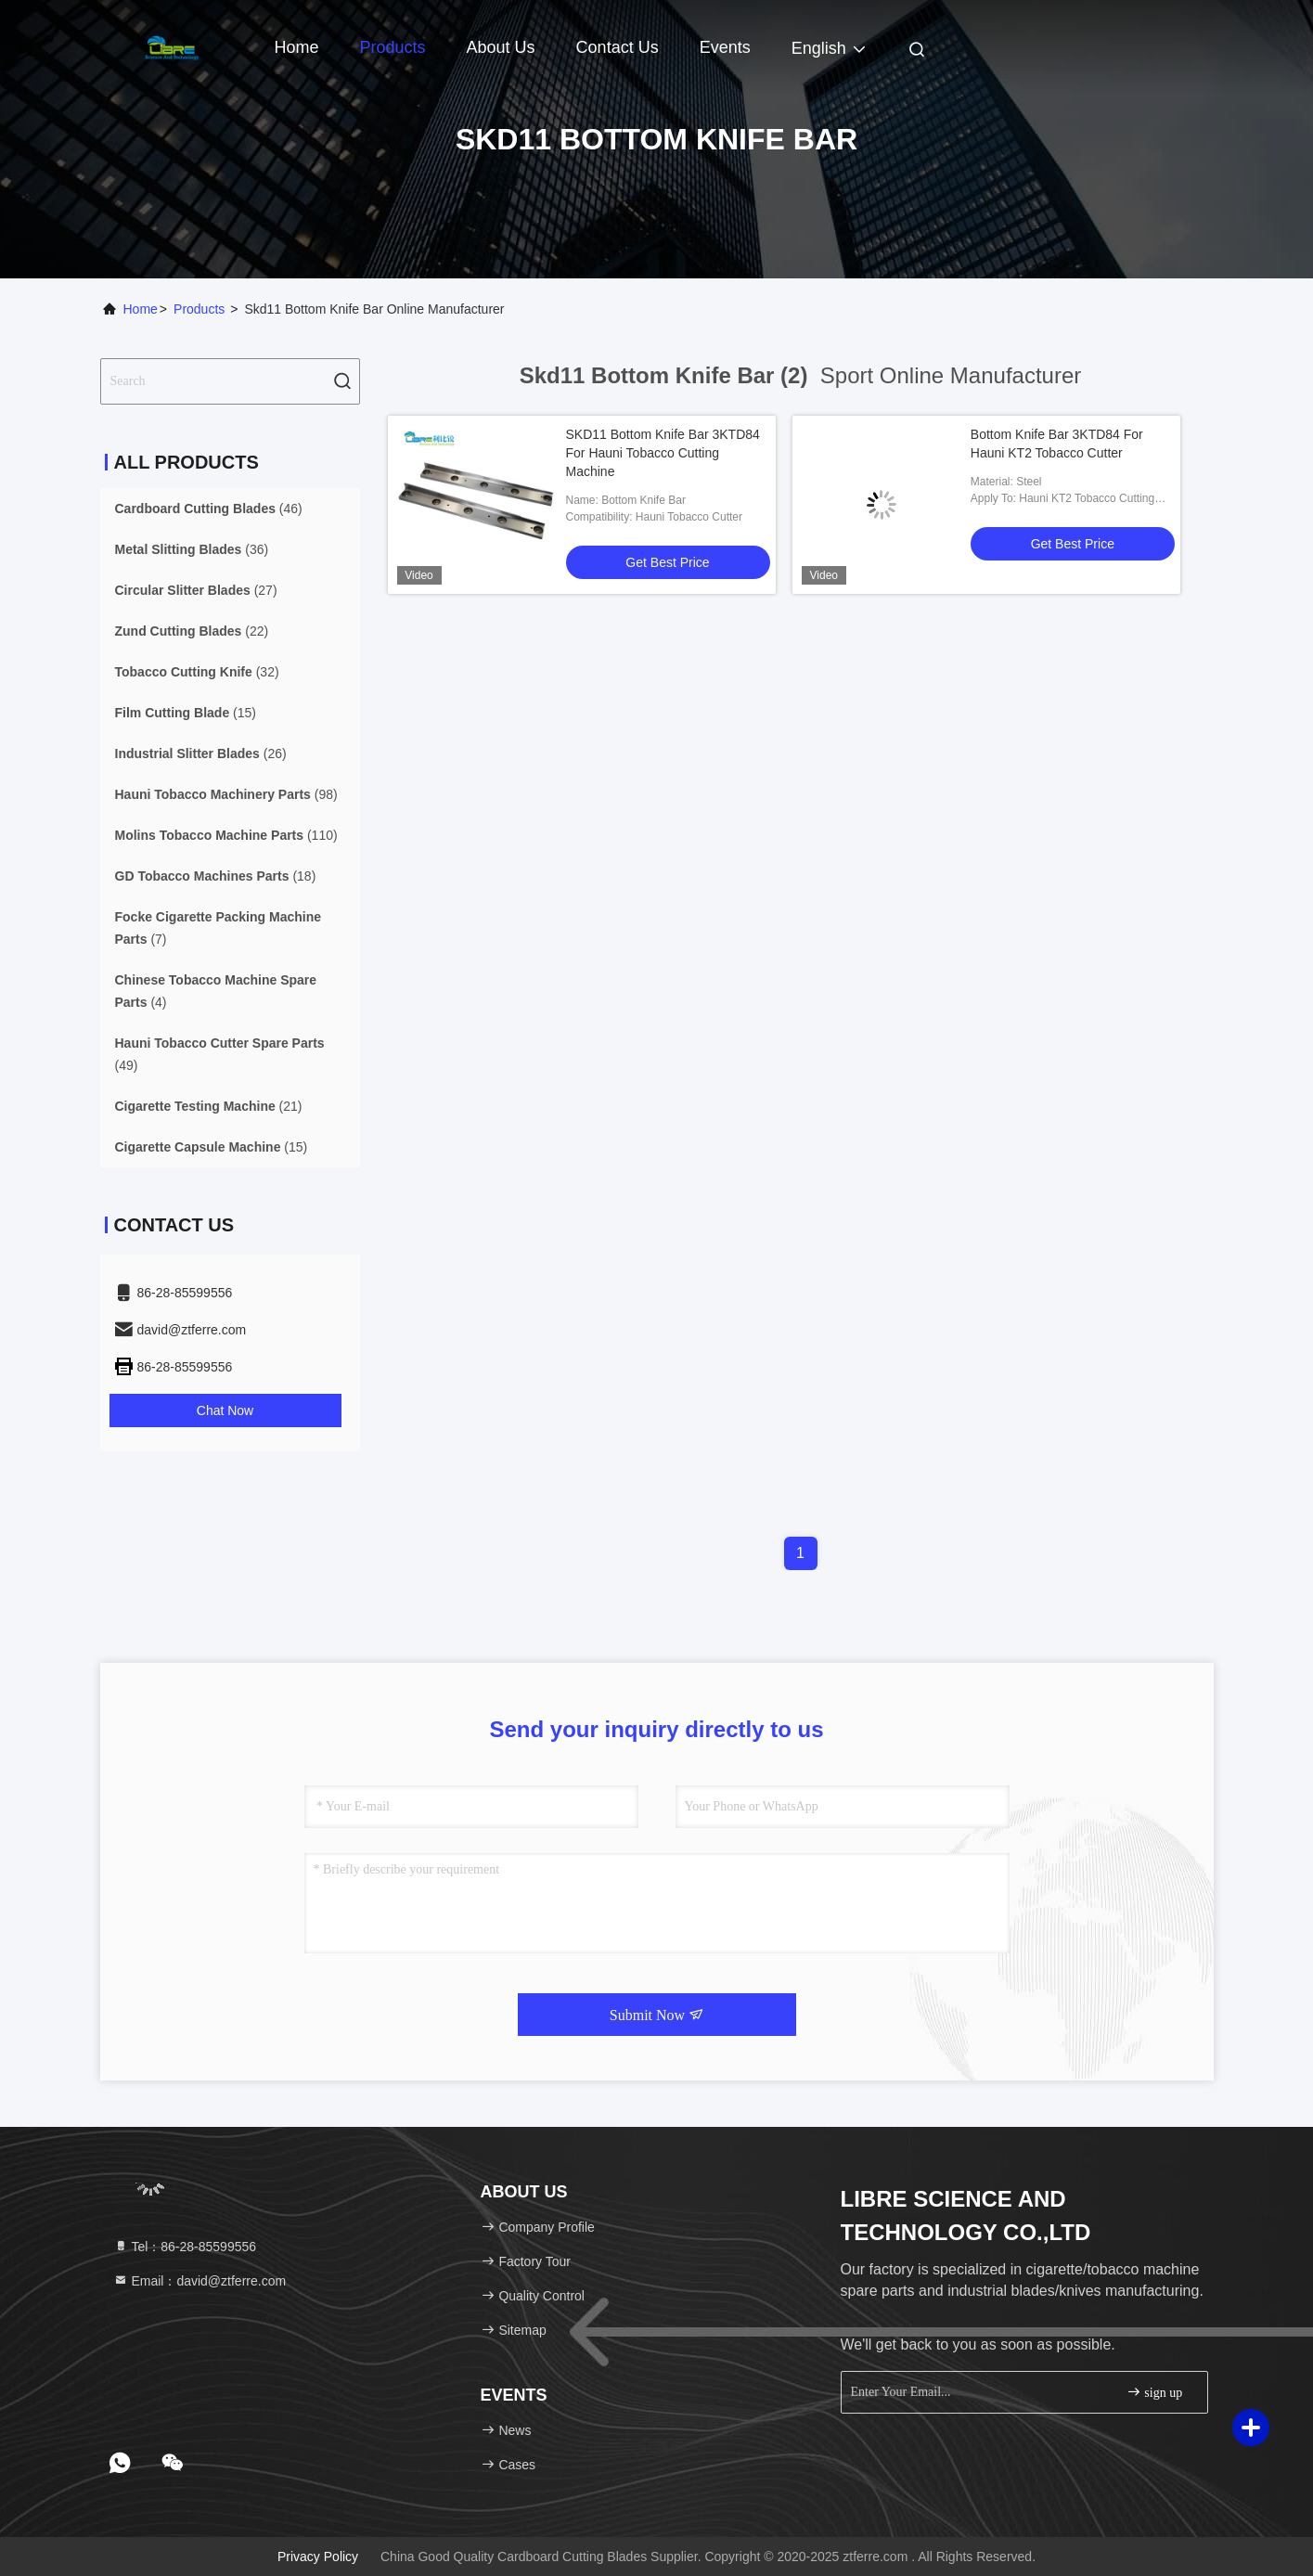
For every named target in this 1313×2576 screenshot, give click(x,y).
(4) (216, 991)
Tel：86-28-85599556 (185, 2246)
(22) (192, 631)
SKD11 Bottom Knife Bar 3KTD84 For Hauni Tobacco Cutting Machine (663, 453)
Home (297, 47)
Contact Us (617, 47)
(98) (226, 794)
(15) (185, 712)
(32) (197, 671)
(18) (215, 876)
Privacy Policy (317, 2556)
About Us (501, 47)
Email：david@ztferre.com (200, 2280)
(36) (192, 549)
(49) (220, 1054)
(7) (218, 928)
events (725, 47)
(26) (201, 753)
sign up (1154, 2392)
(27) (196, 590)
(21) (209, 1106)
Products (393, 47)
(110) (226, 835)
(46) (209, 508)
